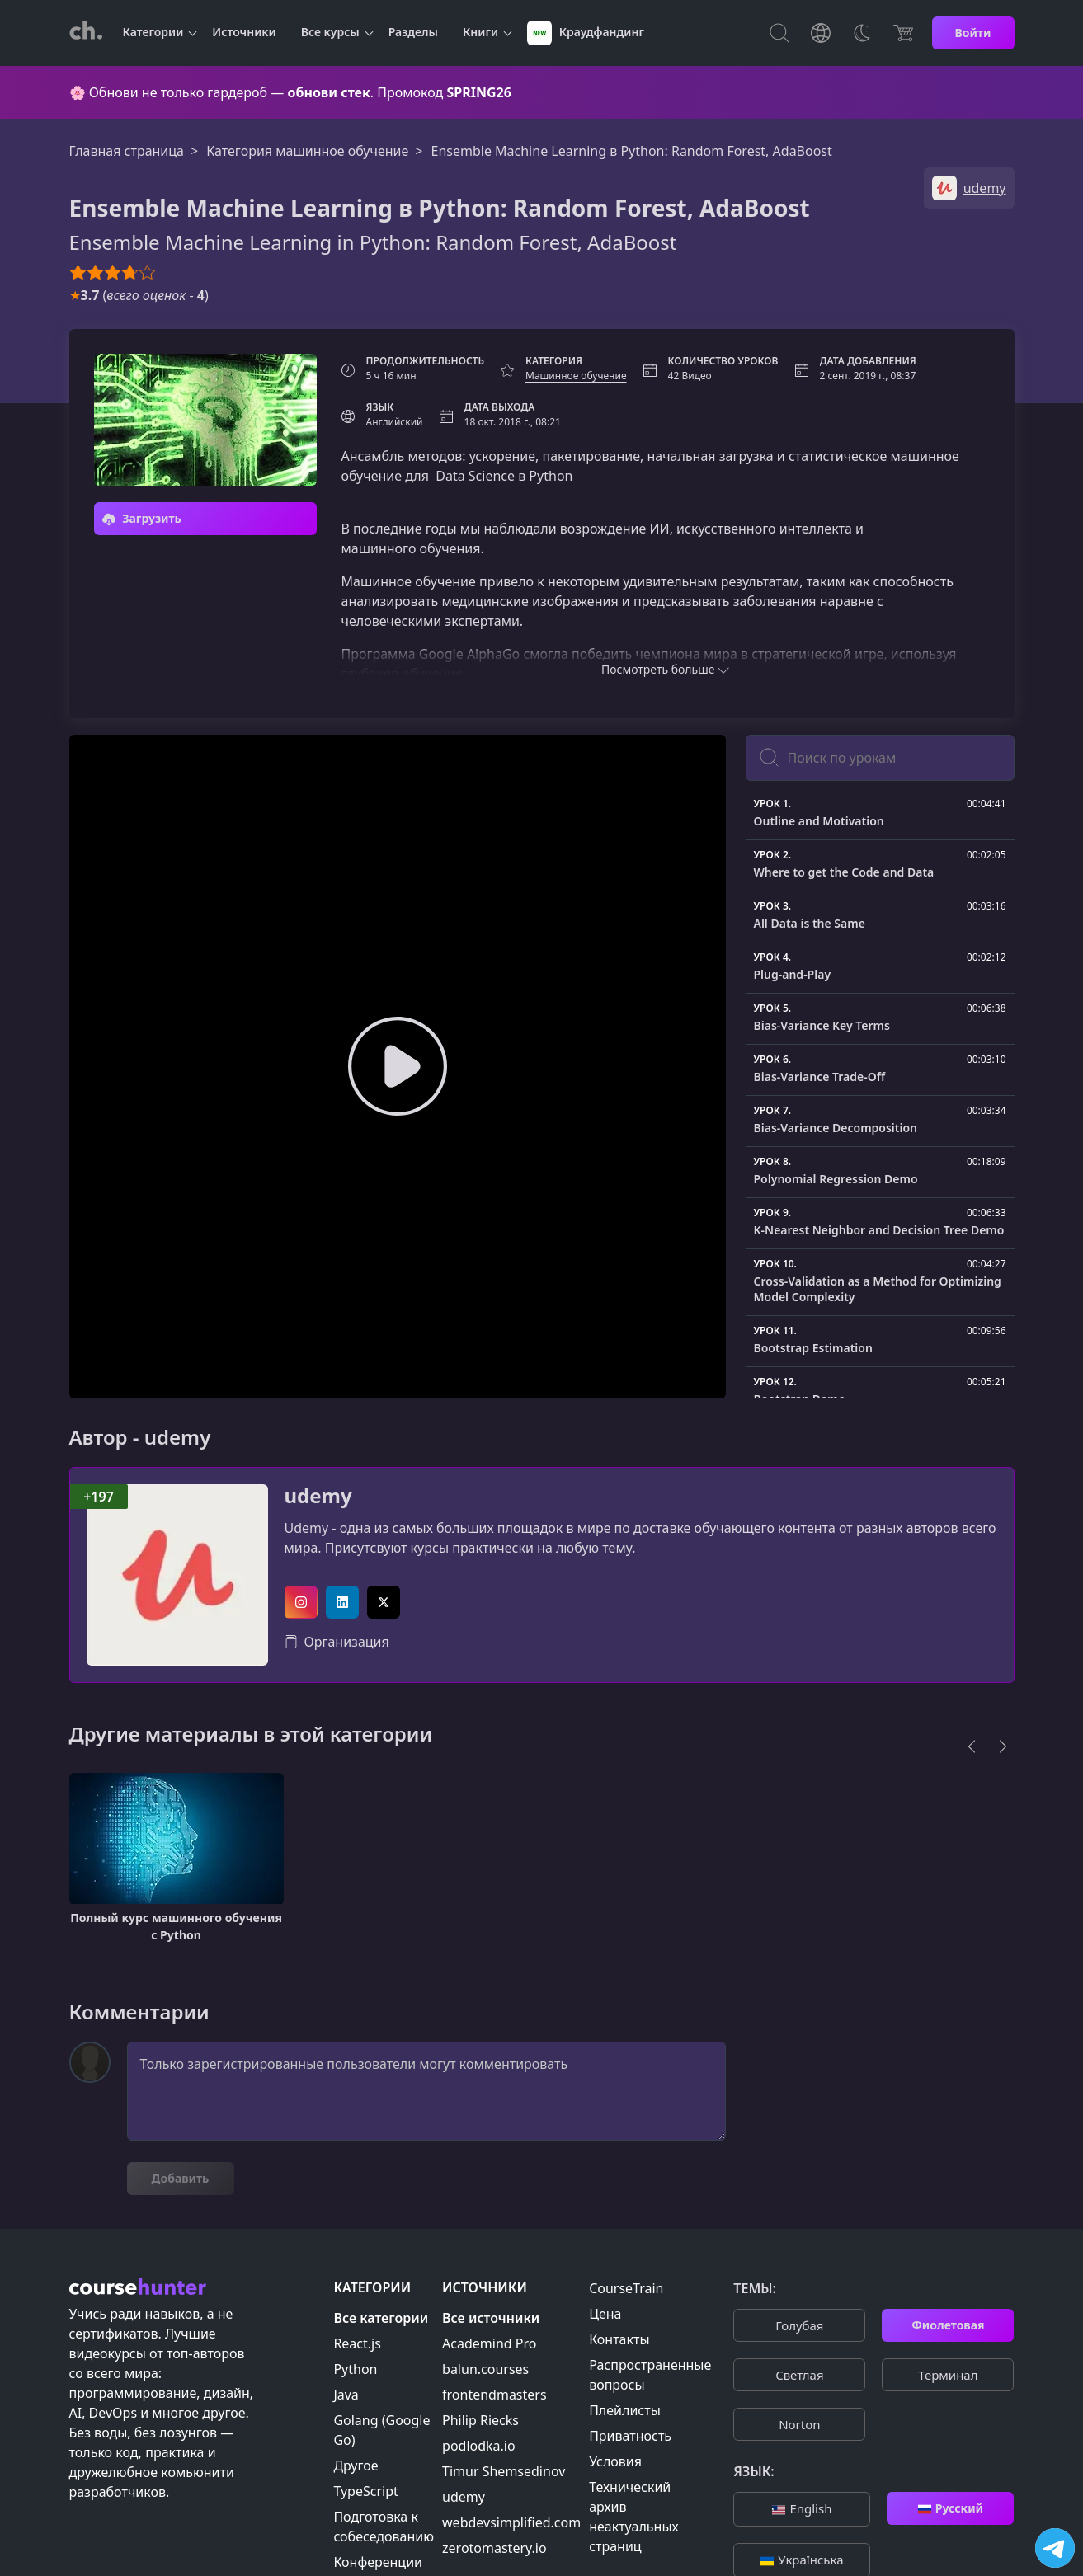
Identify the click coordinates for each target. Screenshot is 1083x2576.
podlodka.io (479, 2446)
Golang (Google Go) (381, 2430)
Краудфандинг (585, 33)
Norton (799, 2424)
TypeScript (365, 2491)
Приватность (630, 2436)
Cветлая (799, 2375)
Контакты (619, 2339)
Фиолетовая (947, 2325)
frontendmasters (494, 2395)
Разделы (413, 32)
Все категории (380, 2318)
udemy (318, 1496)
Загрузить (141, 518)
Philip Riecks (480, 2420)
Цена (605, 2314)
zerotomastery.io (494, 2548)
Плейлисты (625, 2410)
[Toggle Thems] (861, 33)
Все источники (490, 2318)
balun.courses (485, 2369)
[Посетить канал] (1055, 2548)
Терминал (947, 2375)
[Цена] (903, 33)
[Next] (1003, 1746)
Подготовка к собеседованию (383, 2526)
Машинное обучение (576, 376)
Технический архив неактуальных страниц (634, 2516)
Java (345, 2395)
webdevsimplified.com (511, 2522)
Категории (153, 32)
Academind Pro (489, 2343)
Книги (480, 32)
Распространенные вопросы (650, 2375)
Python (355, 2369)
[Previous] (971, 1746)
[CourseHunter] (85, 32)
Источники (243, 32)
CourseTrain (626, 2288)
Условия (615, 2461)
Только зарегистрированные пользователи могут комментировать (426, 2091)
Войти (973, 32)
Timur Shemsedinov (503, 2471)
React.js (357, 2343)
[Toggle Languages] (820, 33)
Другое (355, 2465)
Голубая (799, 2325)
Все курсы (330, 32)
